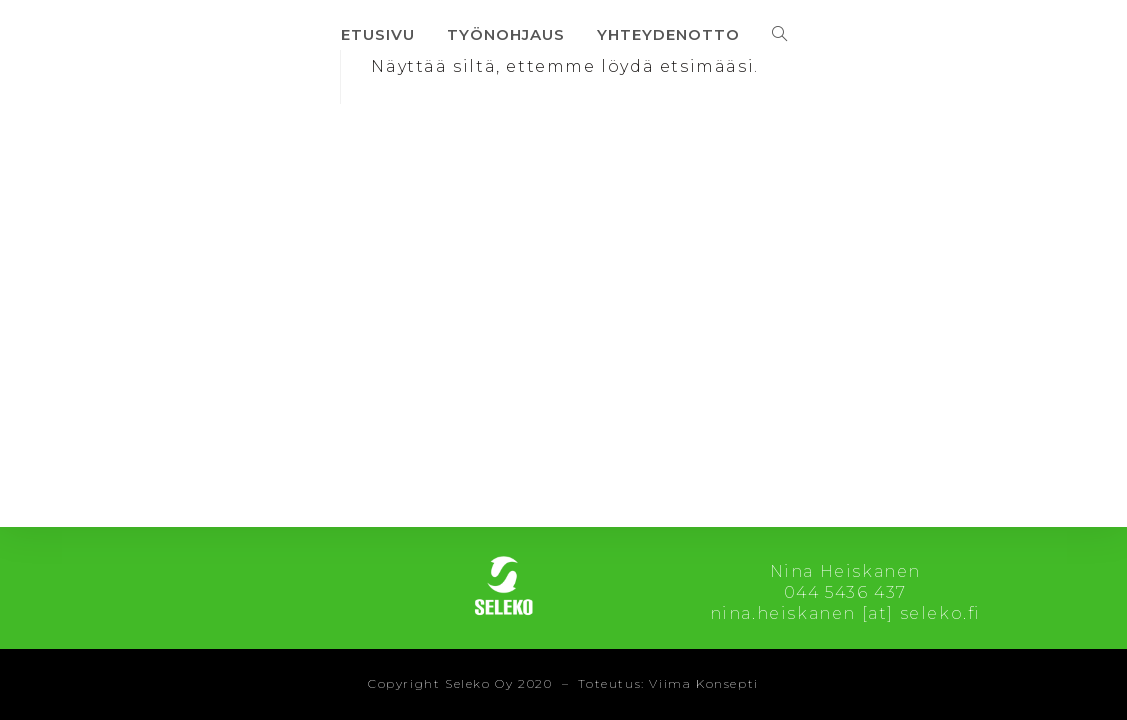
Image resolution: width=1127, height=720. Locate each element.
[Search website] (779, 34)
